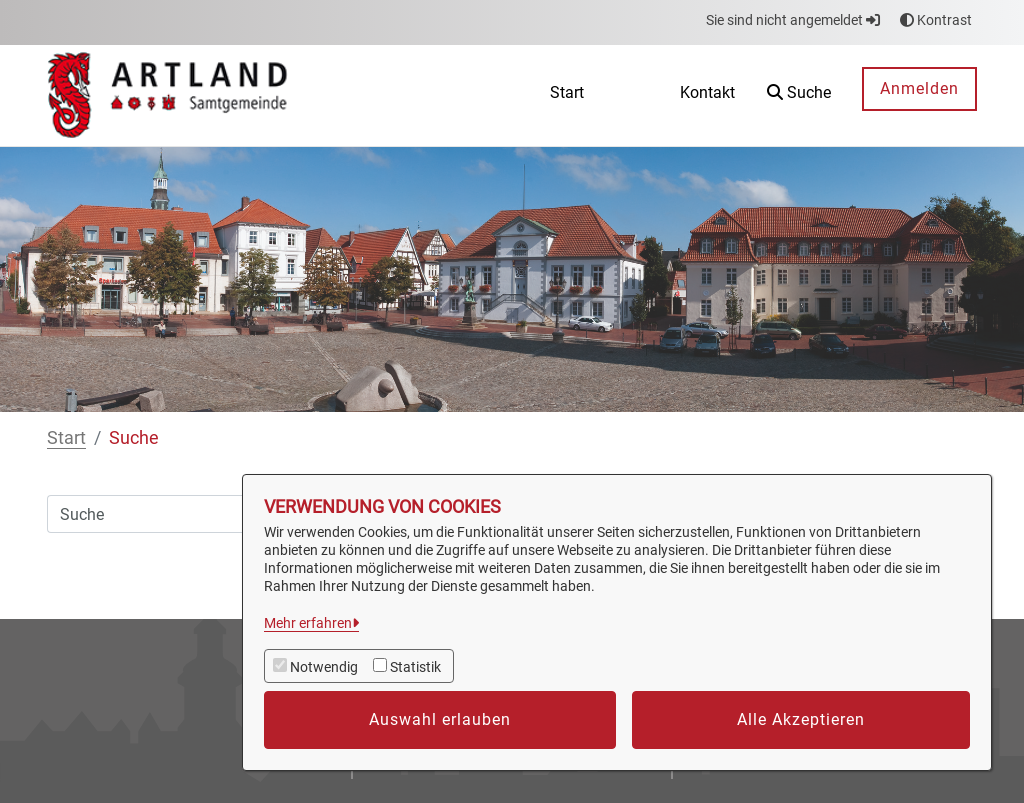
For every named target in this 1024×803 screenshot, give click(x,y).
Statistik (415, 667)
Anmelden (919, 88)
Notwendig (324, 667)
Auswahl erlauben (440, 719)
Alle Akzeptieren (801, 719)
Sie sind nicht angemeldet (793, 20)
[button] (799, 95)
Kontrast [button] (936, 20)
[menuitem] (567, 95)
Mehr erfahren (308, 623)
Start (66, 437)
